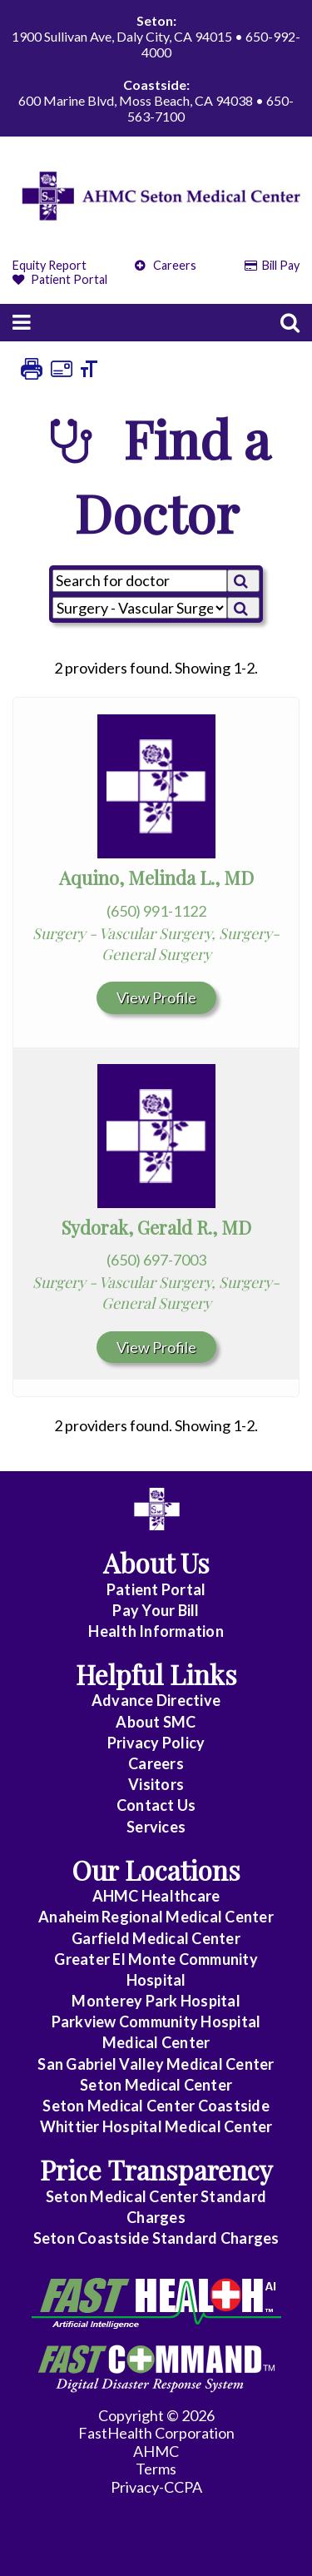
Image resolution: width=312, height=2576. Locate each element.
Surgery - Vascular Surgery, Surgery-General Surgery (156, 943)
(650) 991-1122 (156, 911)
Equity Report (49, 265)
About (156, 1722)
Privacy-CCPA (156, 2487)
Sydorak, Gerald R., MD (156, 1227)
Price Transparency (156, 2169)
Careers (165, 265)
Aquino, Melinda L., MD (156, 877)
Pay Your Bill (155, 1610)
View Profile (156, 997)
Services (156, 1827)
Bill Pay (272, 265)
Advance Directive (156, 1700)
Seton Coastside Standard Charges (156, 2238)
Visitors (156, 1784)
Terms (156, 2468)
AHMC (156, 2451)
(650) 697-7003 (156, 1260)
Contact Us (156, 1805)
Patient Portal (59, 279)
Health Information (156, 1631)
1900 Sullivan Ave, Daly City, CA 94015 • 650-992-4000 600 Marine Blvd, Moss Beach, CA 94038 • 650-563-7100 (156, 68)
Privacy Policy (156, 1742)
